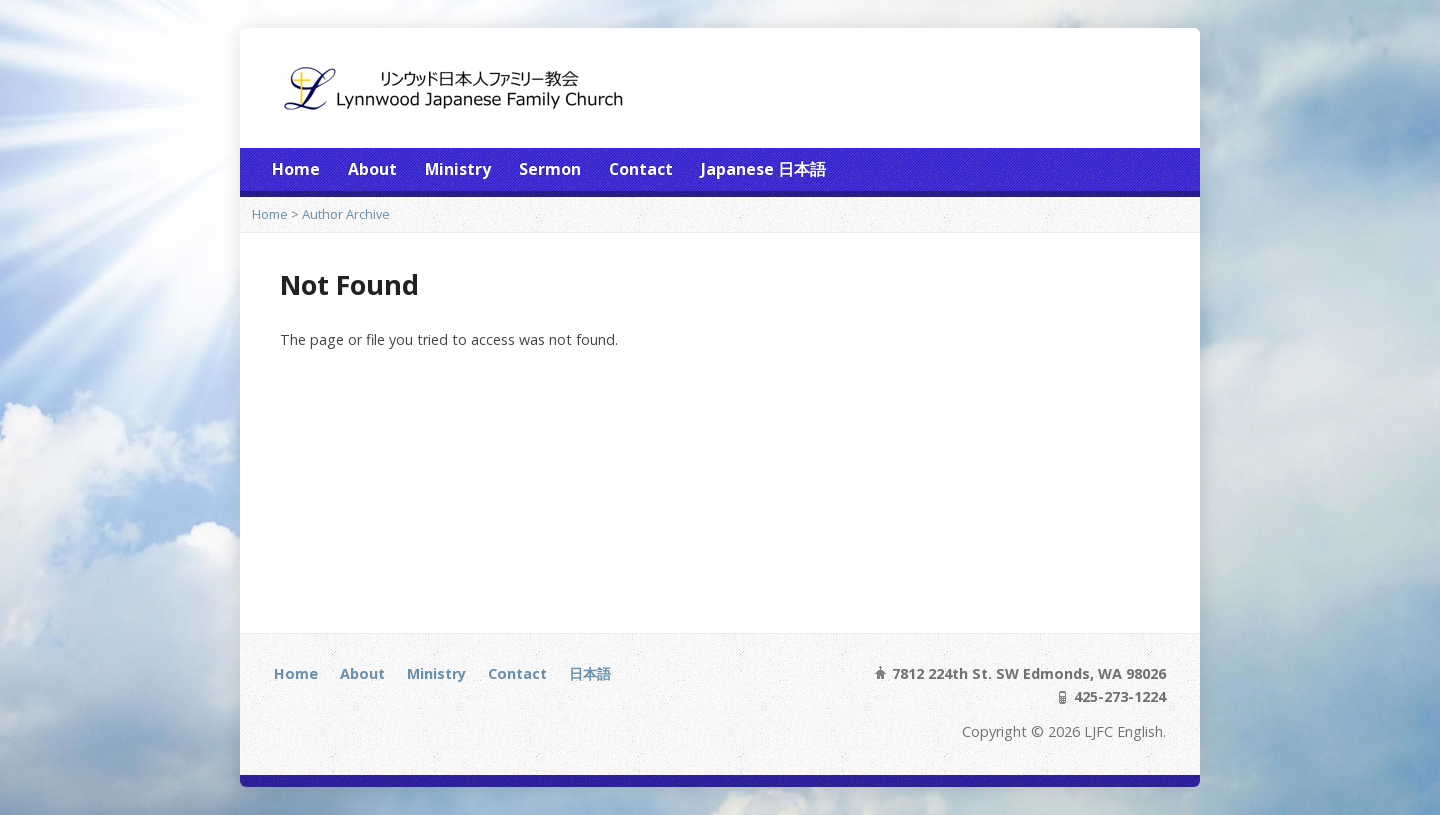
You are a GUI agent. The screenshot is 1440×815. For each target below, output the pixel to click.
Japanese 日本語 (763, 169)
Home (296, 169)
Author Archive (346, 214)
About (372, 169)
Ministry (458, 169)
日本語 (590, 673)
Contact (641, 169)
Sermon (550, 169)
